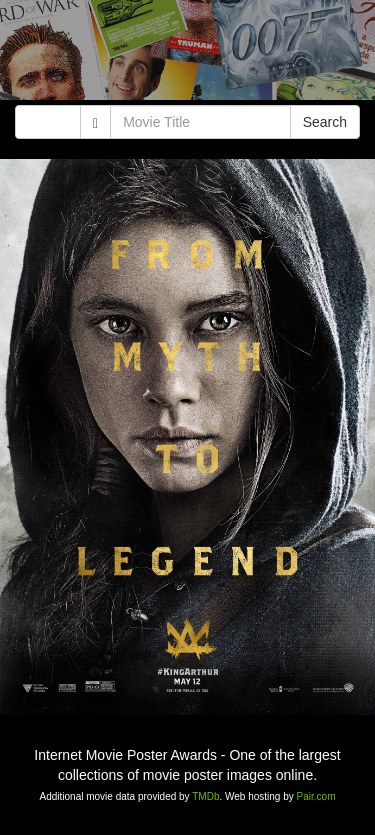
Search (325, 122)
